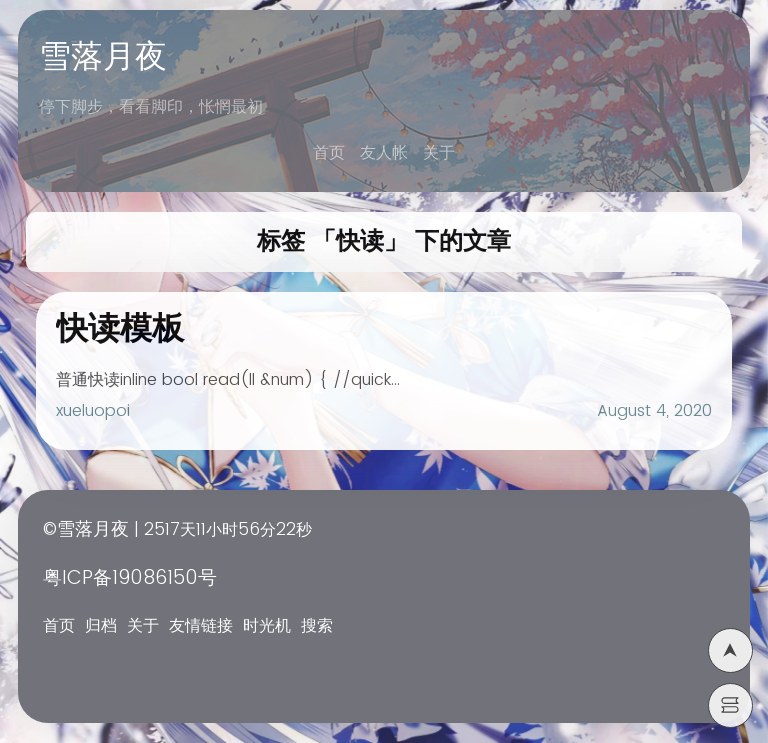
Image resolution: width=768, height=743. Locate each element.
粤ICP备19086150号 (130, 578)
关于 (439, 153)
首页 (329, 153)
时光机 (267, 626)
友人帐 (384, 153)
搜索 (317, 626)
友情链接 (201, 626)
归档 (101, 626)
